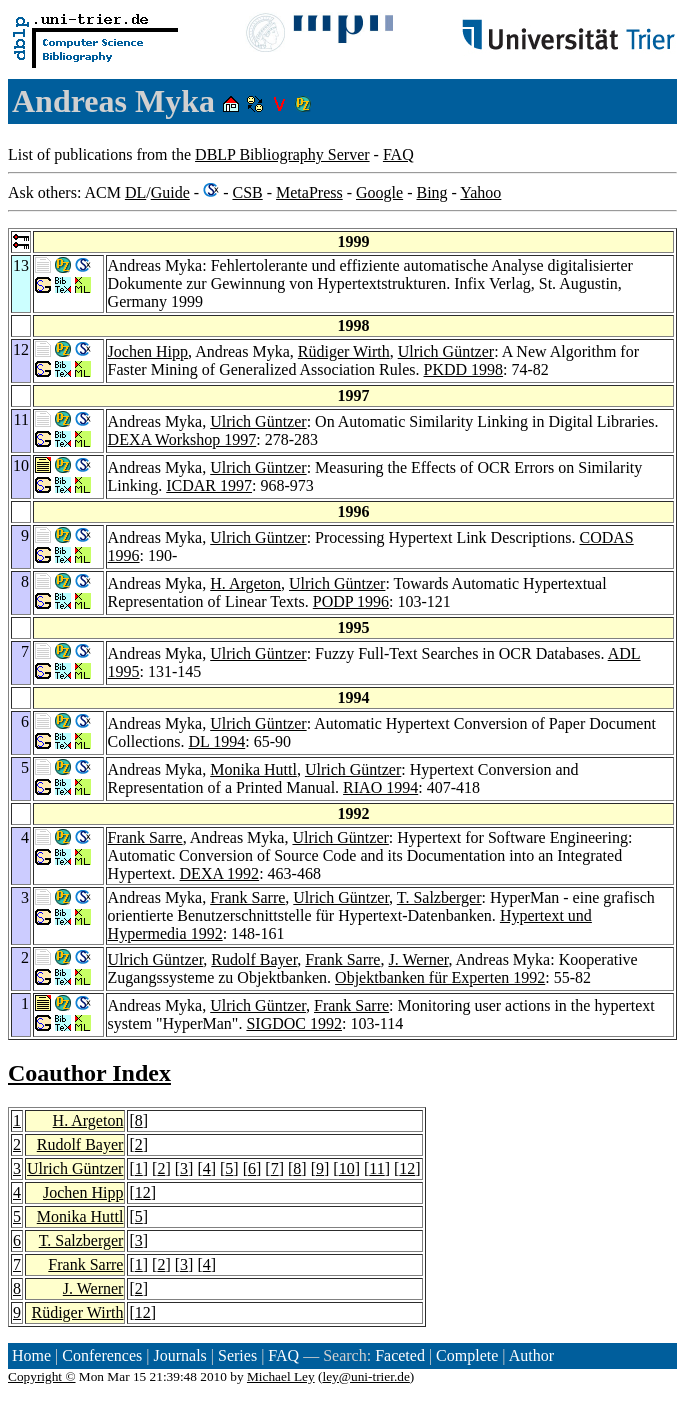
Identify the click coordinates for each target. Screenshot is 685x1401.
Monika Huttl (253, 769)
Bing (431, 192)
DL (135, 192)
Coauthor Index (89, 1073)
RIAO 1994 (380, 787)
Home (31, 1355)
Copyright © (42, 1376)
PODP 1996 (351, 601)
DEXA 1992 (220, 873)
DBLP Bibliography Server (282, 154)
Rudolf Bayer (254, 959)
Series (237, 1355)
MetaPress (309, 192)
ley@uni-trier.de (365, 1376)
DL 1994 (216, 741)
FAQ (398, 154)
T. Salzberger (439, 897)
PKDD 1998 (464, 369)
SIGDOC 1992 (294, 1023)
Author (531, 1355)
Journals (179, 1355)
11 (376, 1168)
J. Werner (418, 959)
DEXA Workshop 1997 (182, 439)
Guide (170, 192)
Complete (467, 1355)
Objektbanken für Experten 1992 (440, 977)
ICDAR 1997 (209, 485)
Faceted (400, 1355)
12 (407, 1168)
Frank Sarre (145, 837)
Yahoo (480, 192)
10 (347, 1168)
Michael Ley (281, 1376)
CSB (247, 192)
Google (379, 192)
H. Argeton (245, 583)
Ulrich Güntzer (446, 351)
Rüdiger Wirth (344, 351)
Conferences (102, 1355)
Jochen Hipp (148, 351)
